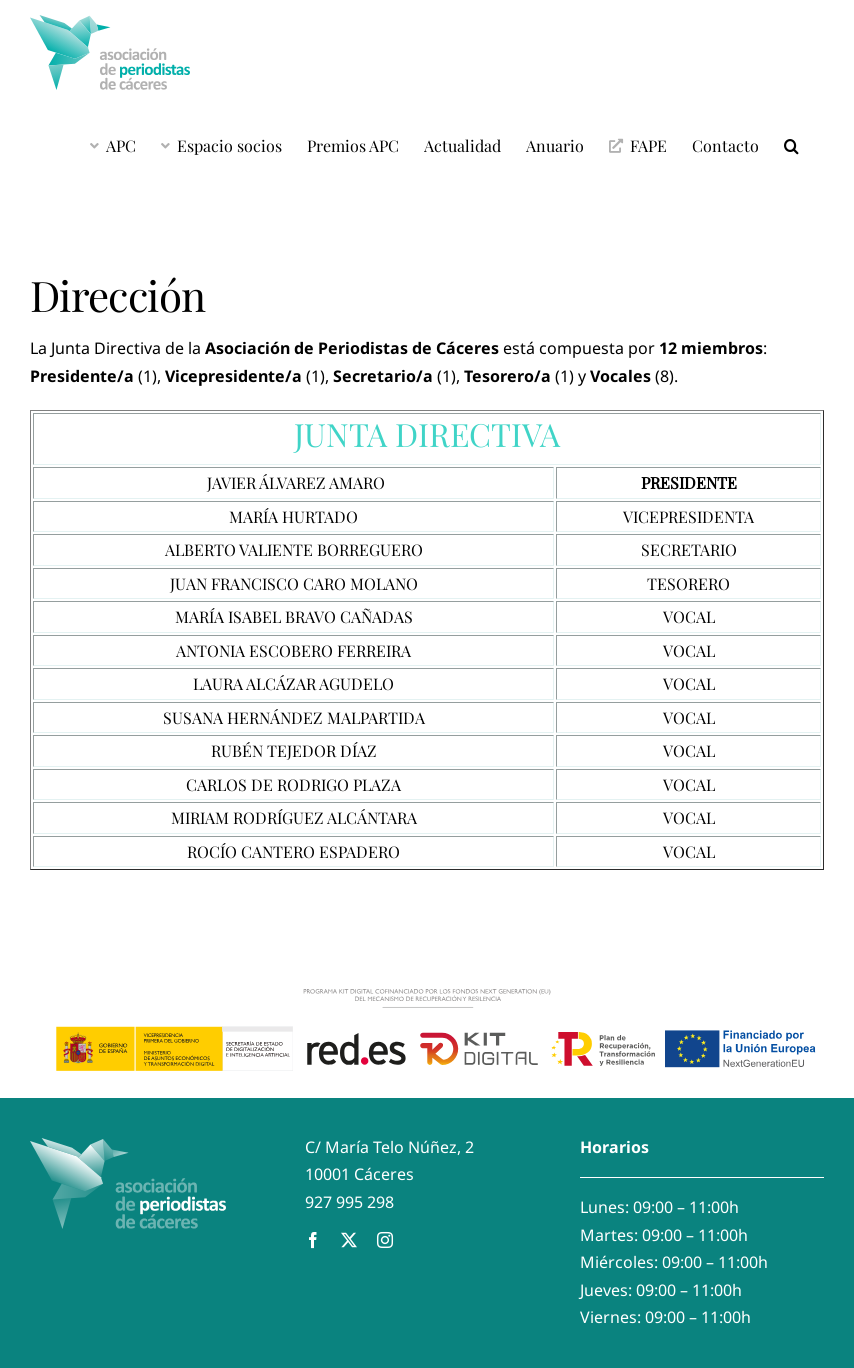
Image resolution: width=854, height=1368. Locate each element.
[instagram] (385, 1240)
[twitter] (349, 1240)
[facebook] (313, 1240)
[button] (791, 145)
